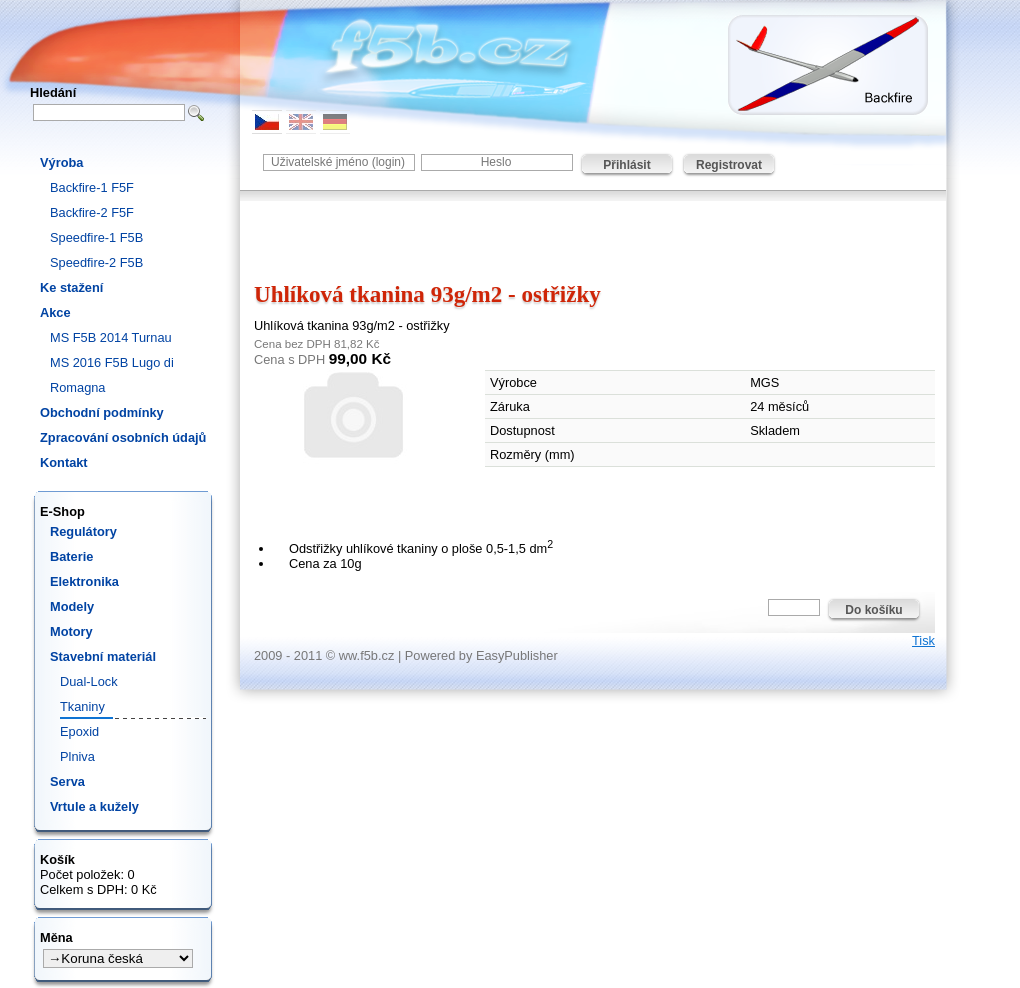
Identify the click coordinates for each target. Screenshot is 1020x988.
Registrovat (729, 165)
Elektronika (84, 581)
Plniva (77, 756)
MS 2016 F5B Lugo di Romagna (112, 375)
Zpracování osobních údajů (123, 437)
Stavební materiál (103, 656)
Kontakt (64, 462)
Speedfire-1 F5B (96, 237)
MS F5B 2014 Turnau (111, 337)
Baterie (71, 556)
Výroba (61, 162)
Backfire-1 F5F (92, 187)
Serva (67, 781)
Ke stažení (71, 287)
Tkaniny (82, 706)
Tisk (923, 640)
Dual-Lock (89, 681)
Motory (71, 631)
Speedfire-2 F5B (96, 262)
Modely (72, 606)
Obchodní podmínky (102, 412)
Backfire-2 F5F (92, 212)
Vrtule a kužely (94, 806)
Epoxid (79, 731)
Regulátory (83, 531)
